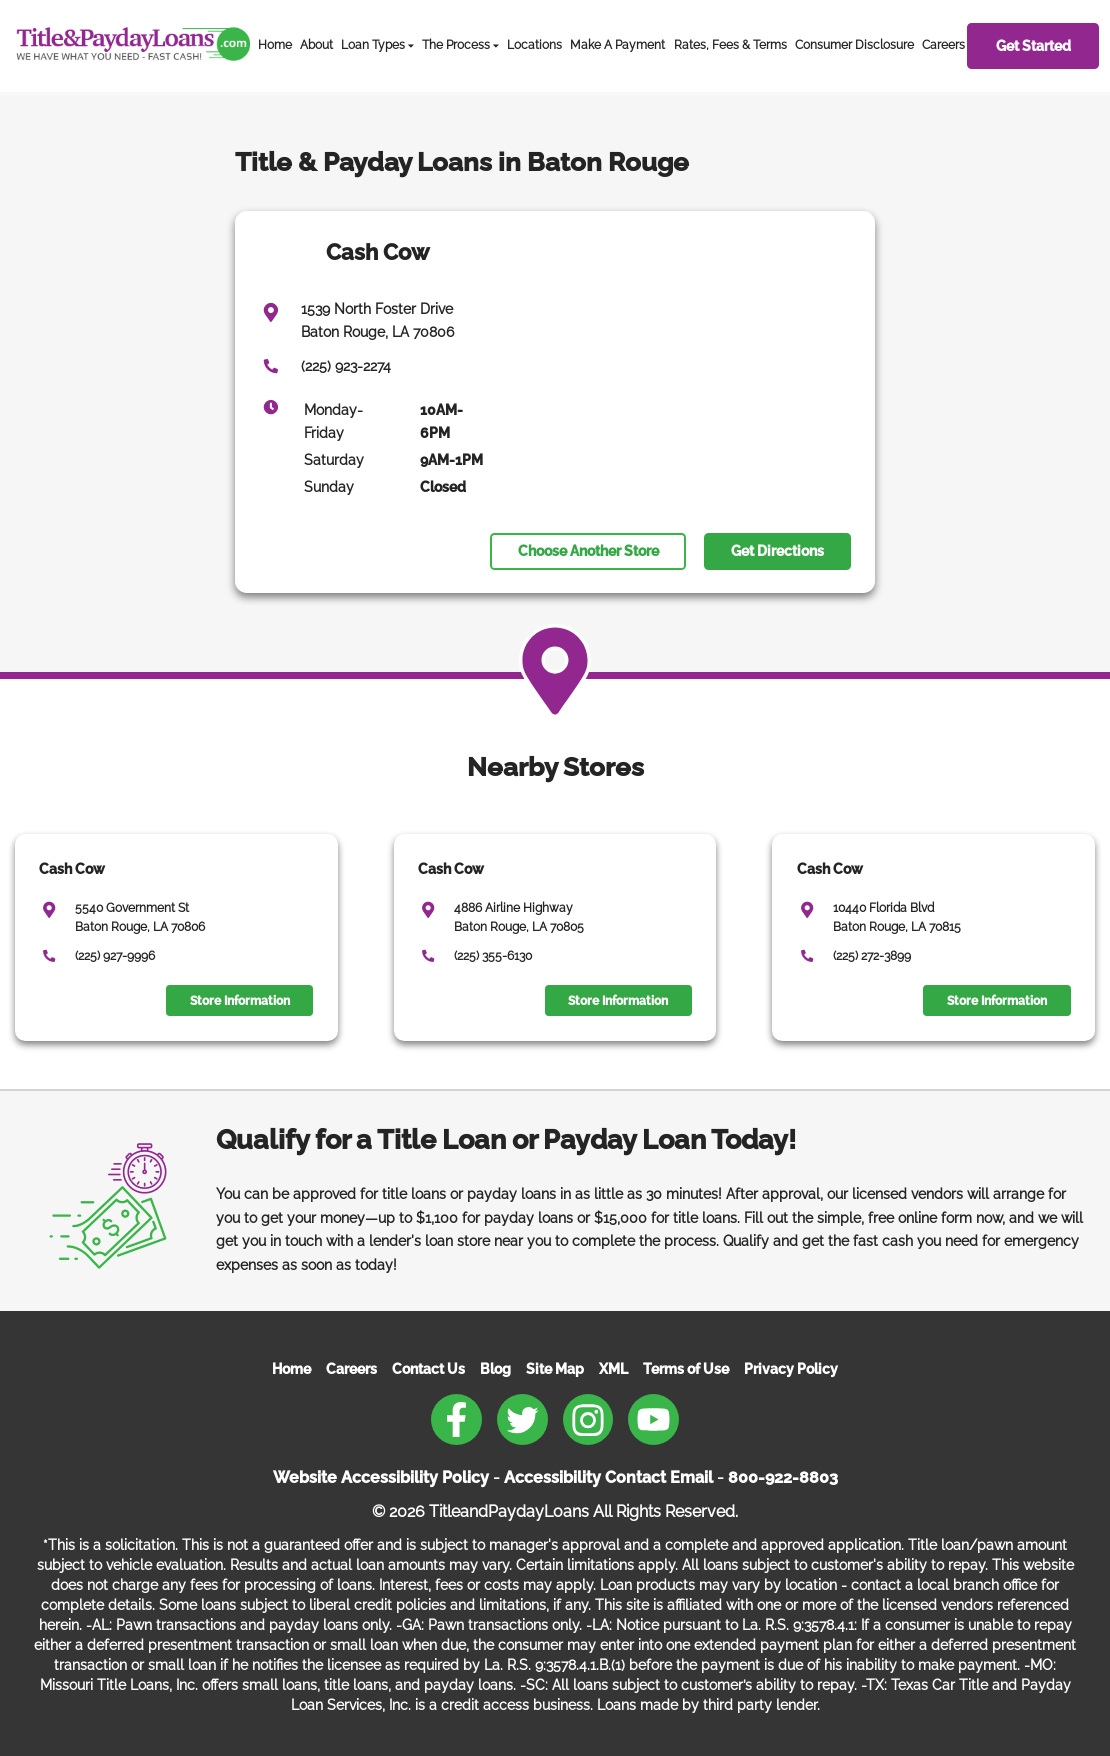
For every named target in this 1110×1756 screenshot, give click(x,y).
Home (275, 45)
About (316, 45)
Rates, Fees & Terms (730, 45)
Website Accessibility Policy (381, 1477)
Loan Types (373, 45)
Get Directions (777, 551)
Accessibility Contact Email (608, 1477)
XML (613, 1369)
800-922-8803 (783, 1477)
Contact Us (428, 1369)
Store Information (240, 1001)
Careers (943, 45)
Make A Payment (617, 45)
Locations (534, 45)
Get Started (1033, 46)
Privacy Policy (791, 1369)
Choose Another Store (588, 551)
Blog (495, 1369)
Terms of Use (686, 1369)
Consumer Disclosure (854, 45)
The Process (456, 45)
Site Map (555, 1369)
